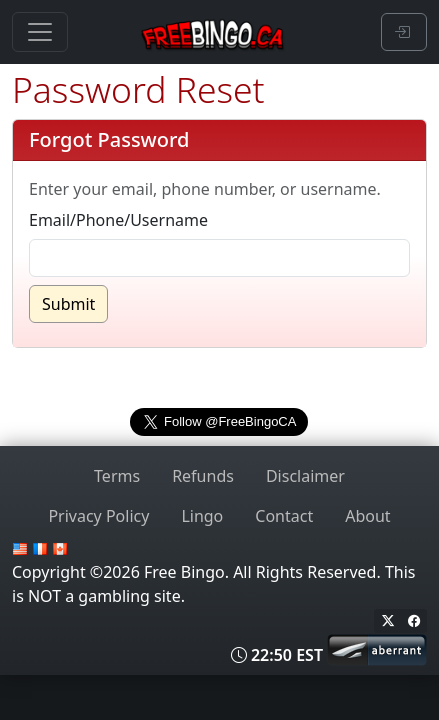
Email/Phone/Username (118, 220)
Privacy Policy (98, 516)
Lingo (202, 516)
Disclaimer (305, 476)
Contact (284, 516)
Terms (117, 476)
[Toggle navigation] (40, 32)
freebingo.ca (219, 376)
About (367, 516)
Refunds (203, 476)
